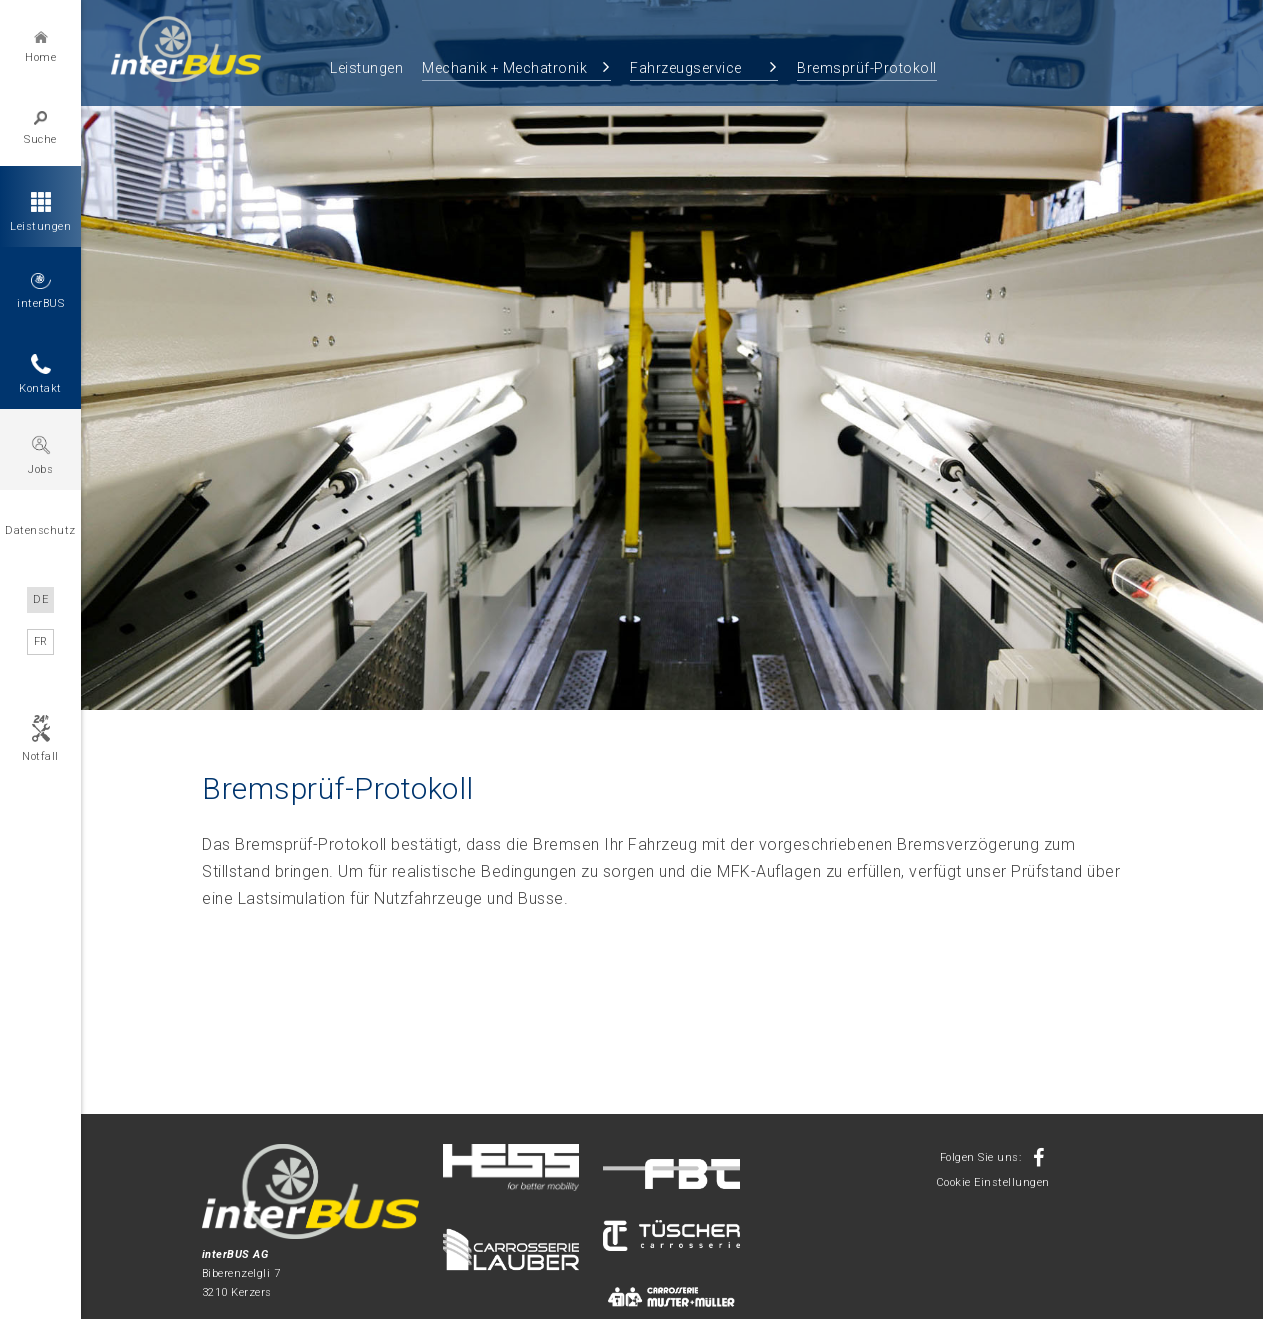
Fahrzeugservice (686, 68)
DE (40, 599)
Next (1234, 367)
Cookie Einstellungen (993, 1182)
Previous (110, 367)
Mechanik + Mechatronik (504, 68)
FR (41, 641)
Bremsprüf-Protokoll (867, 68)
